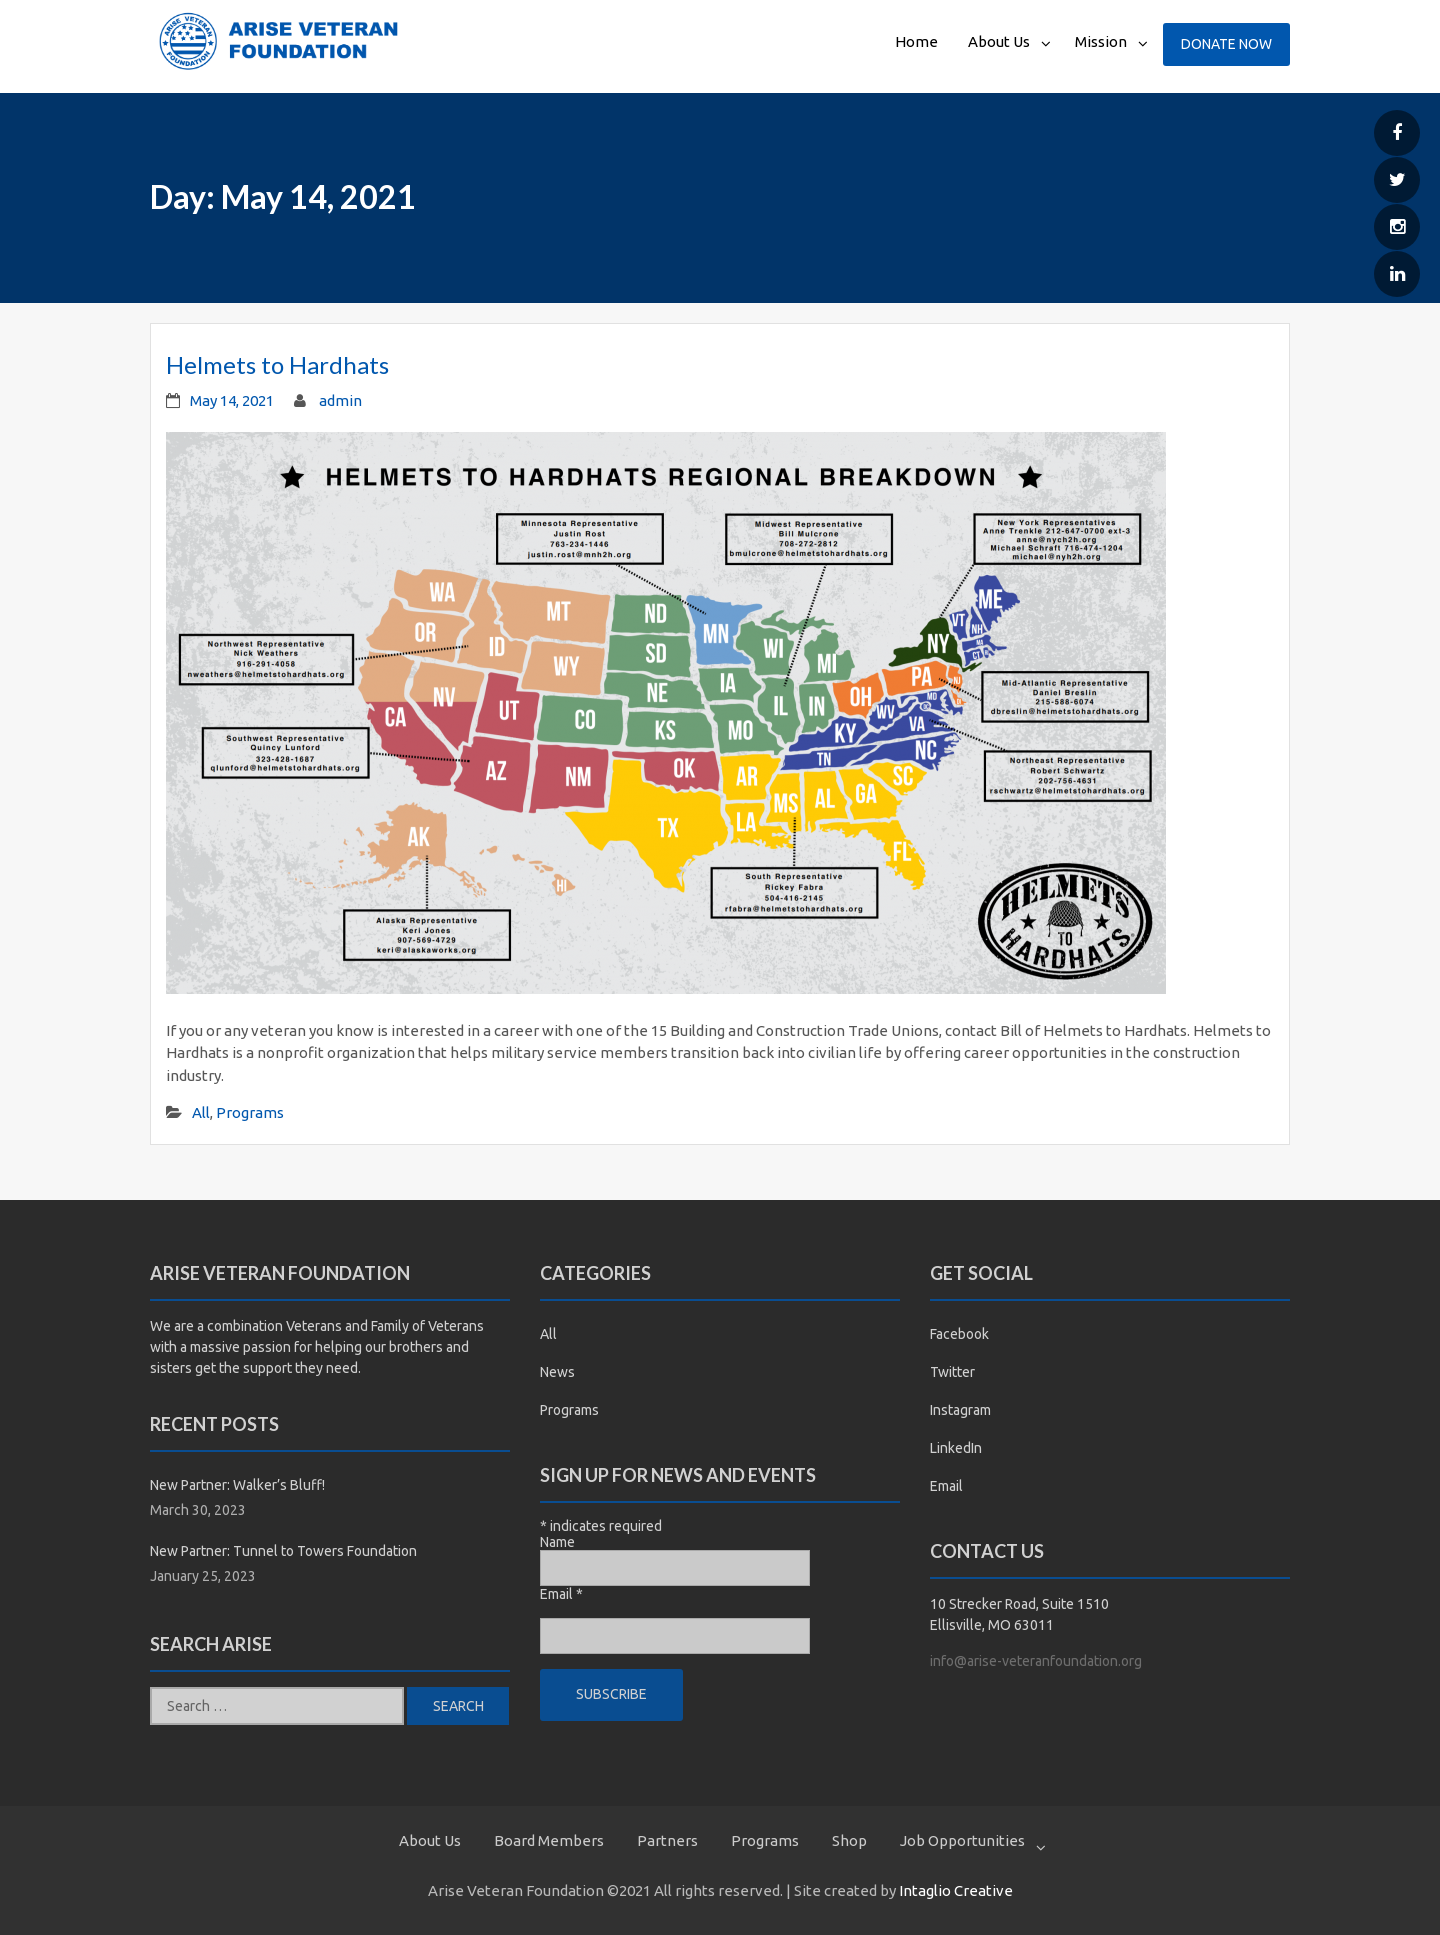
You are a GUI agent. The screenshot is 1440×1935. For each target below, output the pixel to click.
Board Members (549, 1840)
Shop (849, 1840)
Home (916, 41)
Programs (250, 1112)
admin (340, 400)
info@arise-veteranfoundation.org (1036, 1661)
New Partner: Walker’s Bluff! (237, 1485)
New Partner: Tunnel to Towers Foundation (283, 1551)
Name (557, 1542)
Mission (1101, 41)
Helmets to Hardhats (277, 364)
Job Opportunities (962, 1840)
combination (245, 1326)
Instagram (960, 1410)
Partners (667, 1840)
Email (561, 1594)
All (201, 1112)
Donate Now (1226, 44)
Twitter (952, 1372)
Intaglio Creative (956, 1890)
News (557, 1372)
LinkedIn (956, 1448)
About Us (999, 41)
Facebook (959, 1334)
